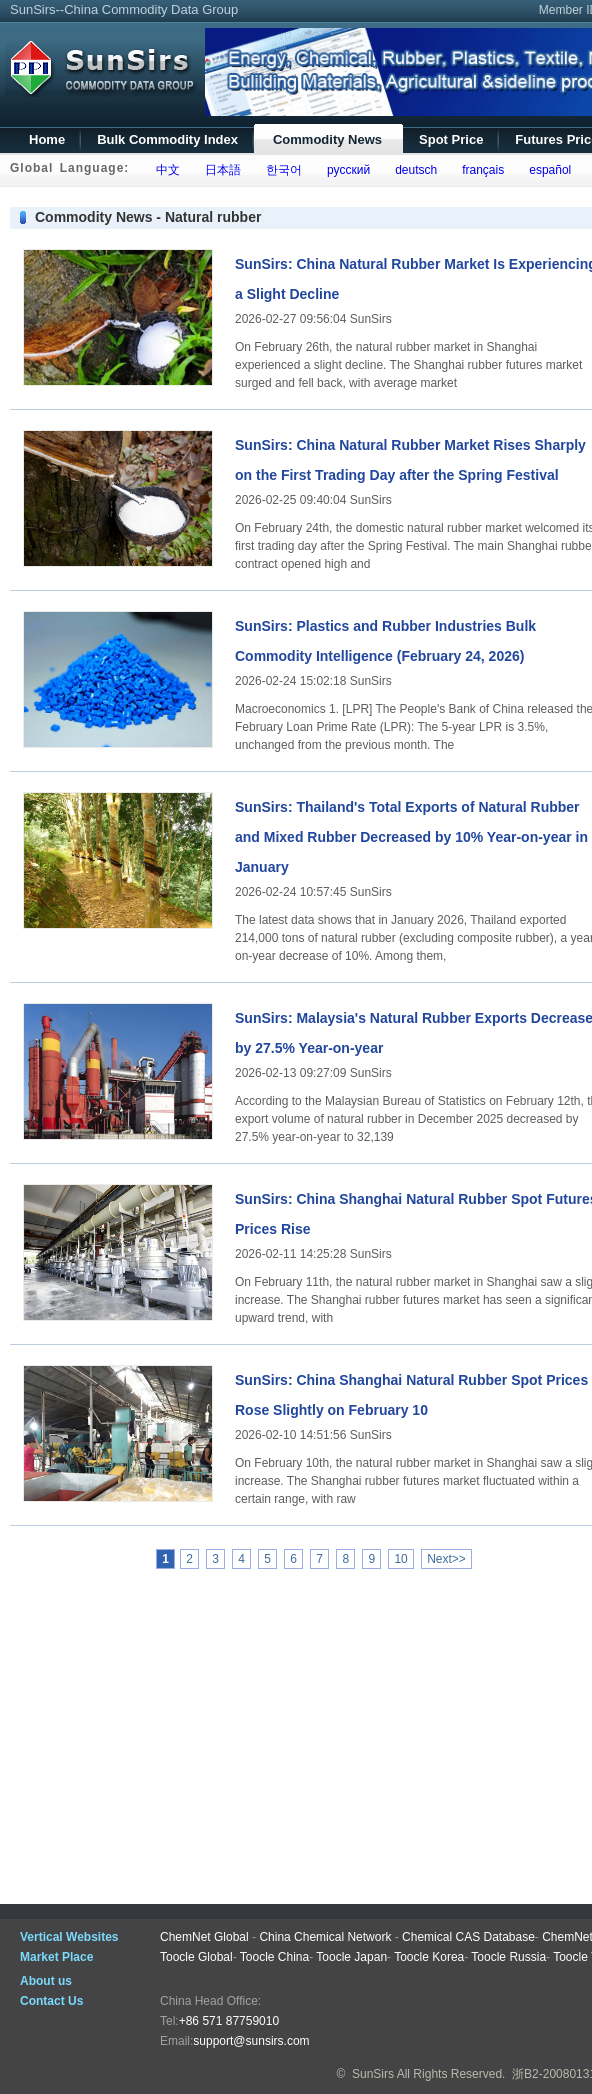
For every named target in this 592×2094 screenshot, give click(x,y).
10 (400, 1559)
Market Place (56, 1957)
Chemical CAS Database (468, 1937)
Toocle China (274, 1957)
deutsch (412, 170)
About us (46, 1981)
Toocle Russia (508, 1957)
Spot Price (451, 139)
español (547, 170)
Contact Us (51, 2001)
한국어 (280, 170)
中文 (164, 170)
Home (47, 139)
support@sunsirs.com (251, 2041)
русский (345, 170)
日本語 (219, 170)
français (480, 170)
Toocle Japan (351, 1957)
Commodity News (327, 139)
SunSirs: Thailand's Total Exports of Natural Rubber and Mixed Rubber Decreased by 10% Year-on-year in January (411, 837)
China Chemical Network (325, 1937)
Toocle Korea (429, 1957)
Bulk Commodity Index (167, 139)
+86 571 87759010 (229, 2021)
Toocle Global (196, 1957)
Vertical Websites (69, 1937)
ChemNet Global (204, 1937)
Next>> (446, 1559)
